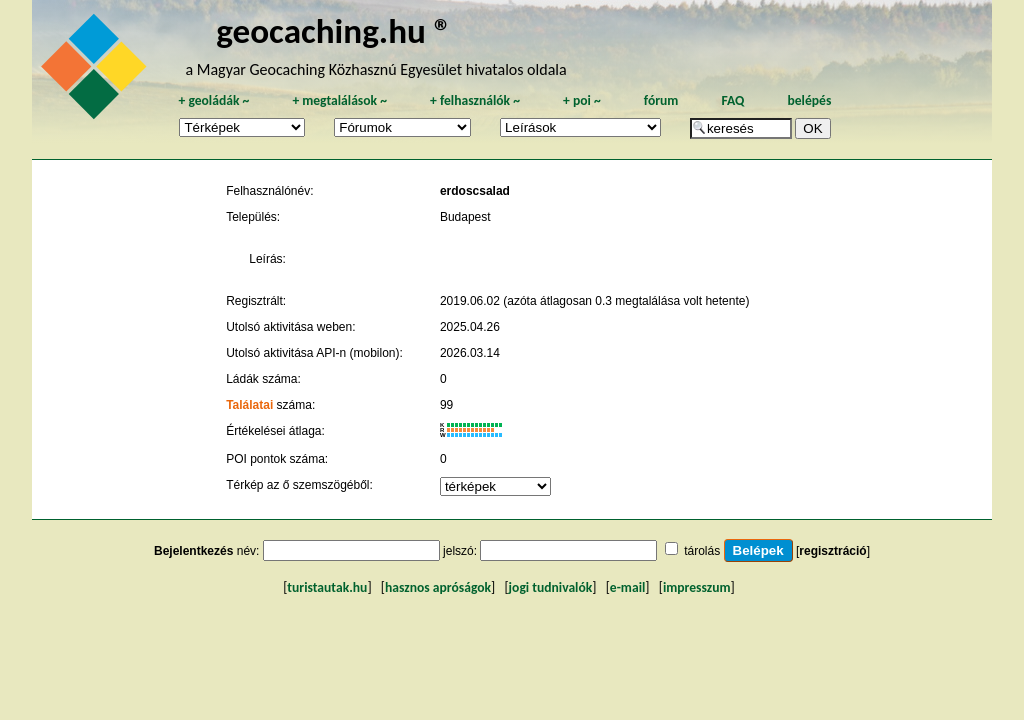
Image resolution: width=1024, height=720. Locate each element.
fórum (661, 100)
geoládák (213, 100)
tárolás (702, 551)
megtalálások (339, 100)
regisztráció (832, 551)
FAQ (732, 100)
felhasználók (475, 100)
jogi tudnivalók (551, 587)
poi (582, 100)
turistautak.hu (327, 587)
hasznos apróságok (438, 587)
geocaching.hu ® (334, 30)
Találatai (249, 405)
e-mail (627, 587)
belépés (809, 100)
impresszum (697, 587)
